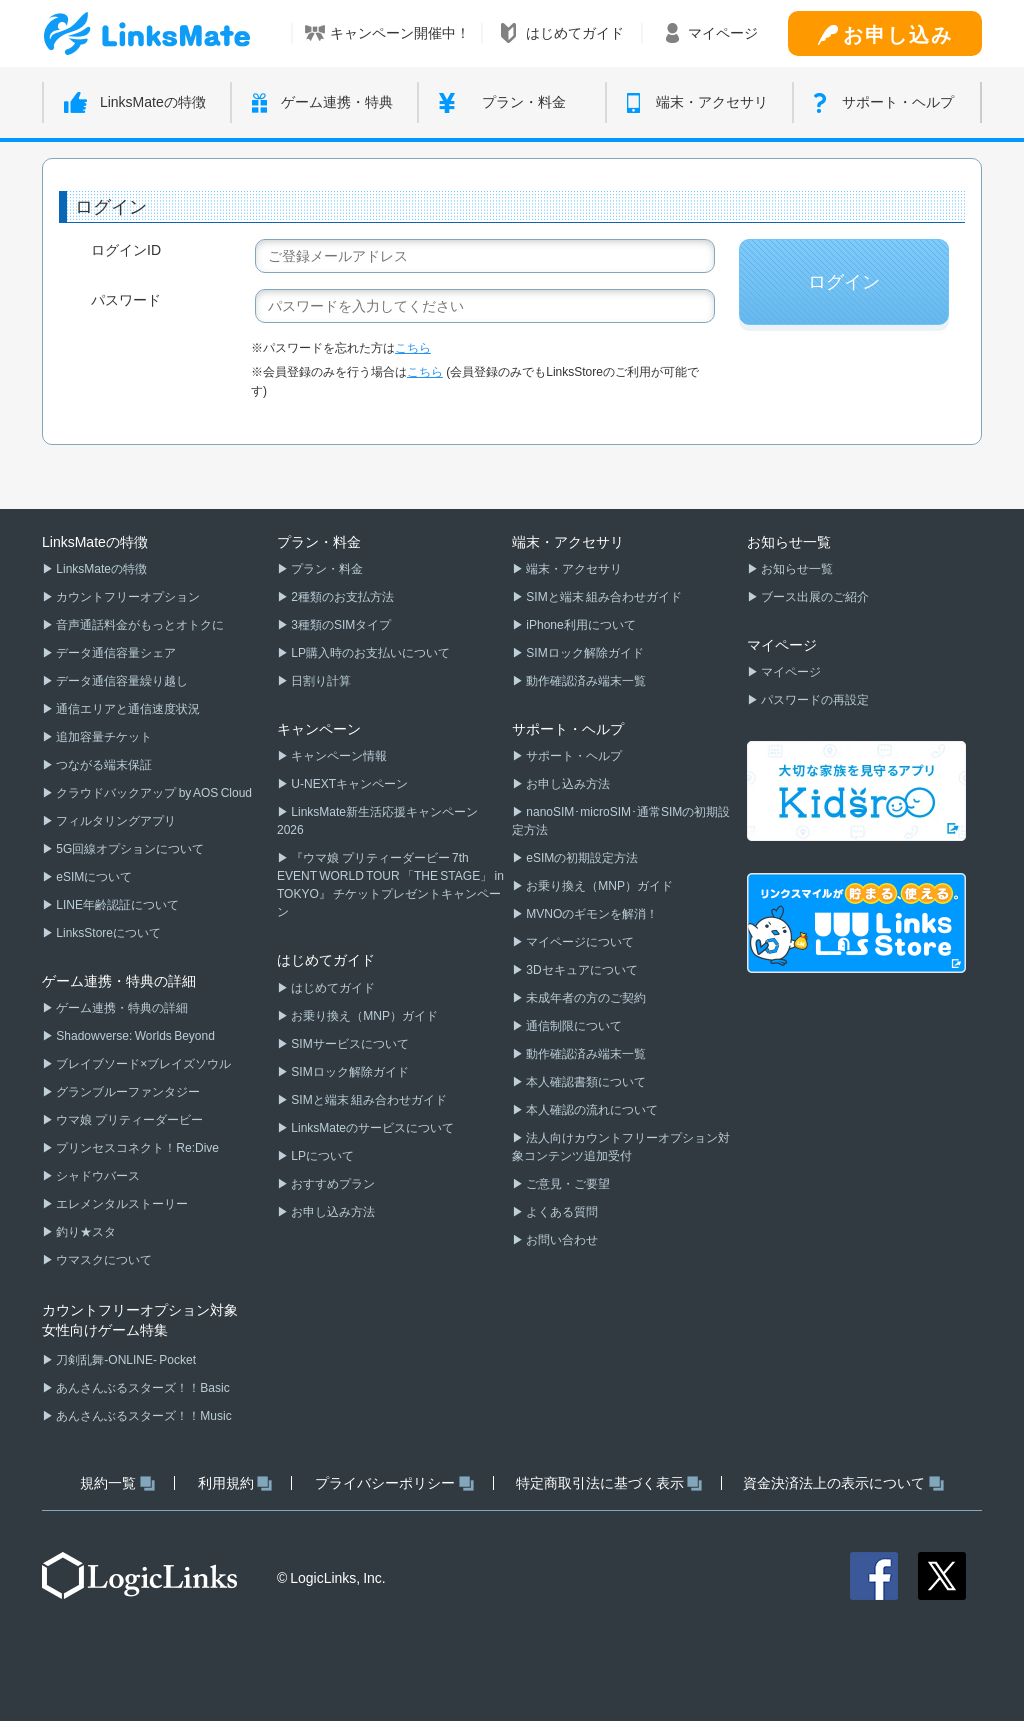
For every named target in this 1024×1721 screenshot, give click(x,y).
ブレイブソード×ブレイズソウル (142, 1064)
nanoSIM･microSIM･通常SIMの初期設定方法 (621, 821)
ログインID (126, 250)
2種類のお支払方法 (341, 597)
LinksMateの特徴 (100, 569)
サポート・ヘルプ (573, 756)
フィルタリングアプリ (115, 821)
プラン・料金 (326, 569)
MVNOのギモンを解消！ (591, 914)
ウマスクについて (103, 1260)
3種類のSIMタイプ (340, 625)
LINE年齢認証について (116, 905)
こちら (413, 348)
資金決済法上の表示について (843, 1483)
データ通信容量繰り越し (121, 681)
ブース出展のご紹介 (814, 597)
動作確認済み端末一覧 (585, 681)
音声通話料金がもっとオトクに (139, 625)
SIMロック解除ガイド (349, 1072)
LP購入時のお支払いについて (369, 653)
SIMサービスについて (349, 1044)
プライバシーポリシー (394, 1483)
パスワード (126, 300)
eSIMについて (93, 877)
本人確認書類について (585, 1082)
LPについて (321, 1156)
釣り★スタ (85, 1232)
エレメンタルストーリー (121, 1204)
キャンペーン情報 (338, 756)
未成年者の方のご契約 (585, 998)
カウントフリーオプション (127, 597)
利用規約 (235, 1483)
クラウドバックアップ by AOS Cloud (153, 793)
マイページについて (579, 942)
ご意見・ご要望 (567, 1184)
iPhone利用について (580, 625)
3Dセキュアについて (581, 970)
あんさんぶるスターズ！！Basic (142, 1388)
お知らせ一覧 (796, 569)
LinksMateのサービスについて (371, 1128)
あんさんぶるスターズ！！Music (143, 1416)
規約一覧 (117, 1483)
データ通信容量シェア (115, 653)
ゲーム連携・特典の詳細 (121, 1008)
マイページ (790, 672)
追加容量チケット (103, 737)
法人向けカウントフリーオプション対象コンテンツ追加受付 (621, 1147)
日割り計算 (320, 681)
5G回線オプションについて (129, 849)
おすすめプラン (332, 1184)
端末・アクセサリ (573, 569)
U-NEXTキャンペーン (348, 784)
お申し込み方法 (332, 1212)
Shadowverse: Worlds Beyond (134, 1036)
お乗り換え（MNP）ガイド (363, 1016)
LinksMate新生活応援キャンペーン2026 (377, 821)
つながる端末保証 (103, 765)
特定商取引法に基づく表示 (609, 1483)
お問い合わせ (561, 1240)
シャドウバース (97, 1176)
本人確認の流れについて (591, 1110)
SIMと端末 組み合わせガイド (368, 1100)
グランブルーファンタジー (127, 1092)
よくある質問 (561, 1212)
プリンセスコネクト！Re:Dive (136, 1148)
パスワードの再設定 (814, 700)
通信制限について (573, 1026)
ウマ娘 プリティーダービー (128, 1120)
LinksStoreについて (107, 933)
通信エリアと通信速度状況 (127, 709)
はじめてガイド (332, 988)
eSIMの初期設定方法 (581, 858)
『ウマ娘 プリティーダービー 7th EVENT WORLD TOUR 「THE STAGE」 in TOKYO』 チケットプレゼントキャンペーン (390, 885)
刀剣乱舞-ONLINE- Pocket (125, 1360)
